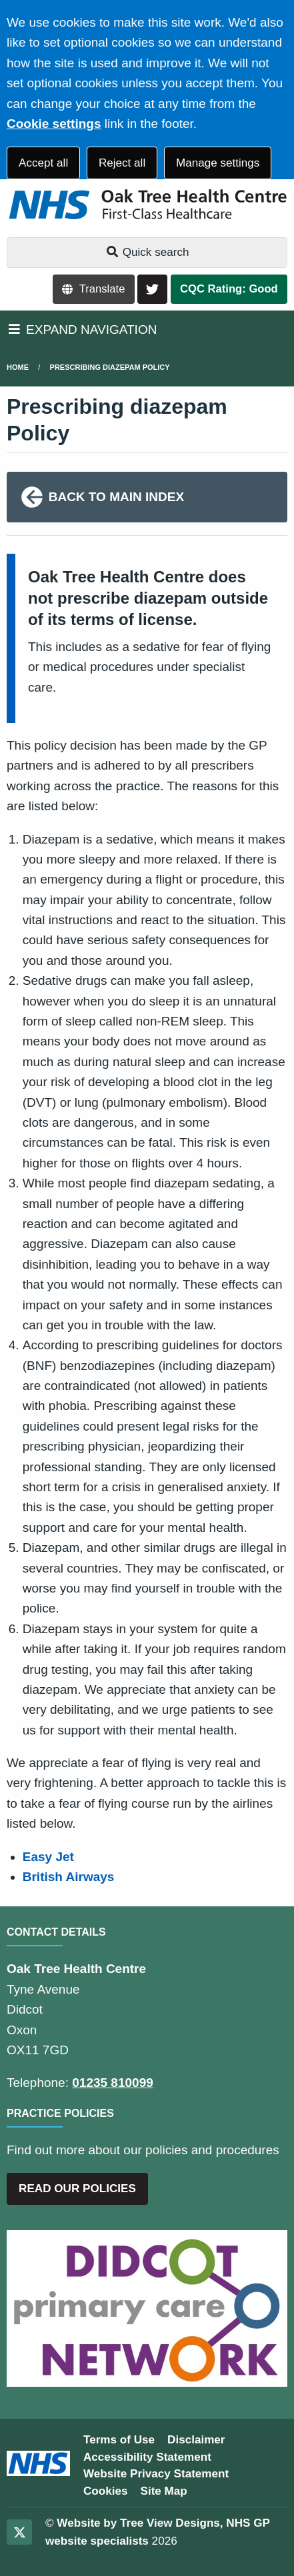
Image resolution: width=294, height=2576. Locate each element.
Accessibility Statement (147, 2457)
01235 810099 (112, 2083)
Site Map (164, 2491)
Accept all (43, 163)
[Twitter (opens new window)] (19, 2532)
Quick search (147, 252)
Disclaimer (196, 2439)
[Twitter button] (152, 290)
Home (18, 367)
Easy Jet (48, 1857)
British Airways (69, 1877)
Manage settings (217, 163)
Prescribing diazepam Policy (110, 367)
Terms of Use (119, 2439)
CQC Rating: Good (229, 289)
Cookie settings (54, 124)
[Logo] (147, 205)
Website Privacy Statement (156, 2473)
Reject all (122, 163)
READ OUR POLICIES (77, 2188)
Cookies (105, 2491)
